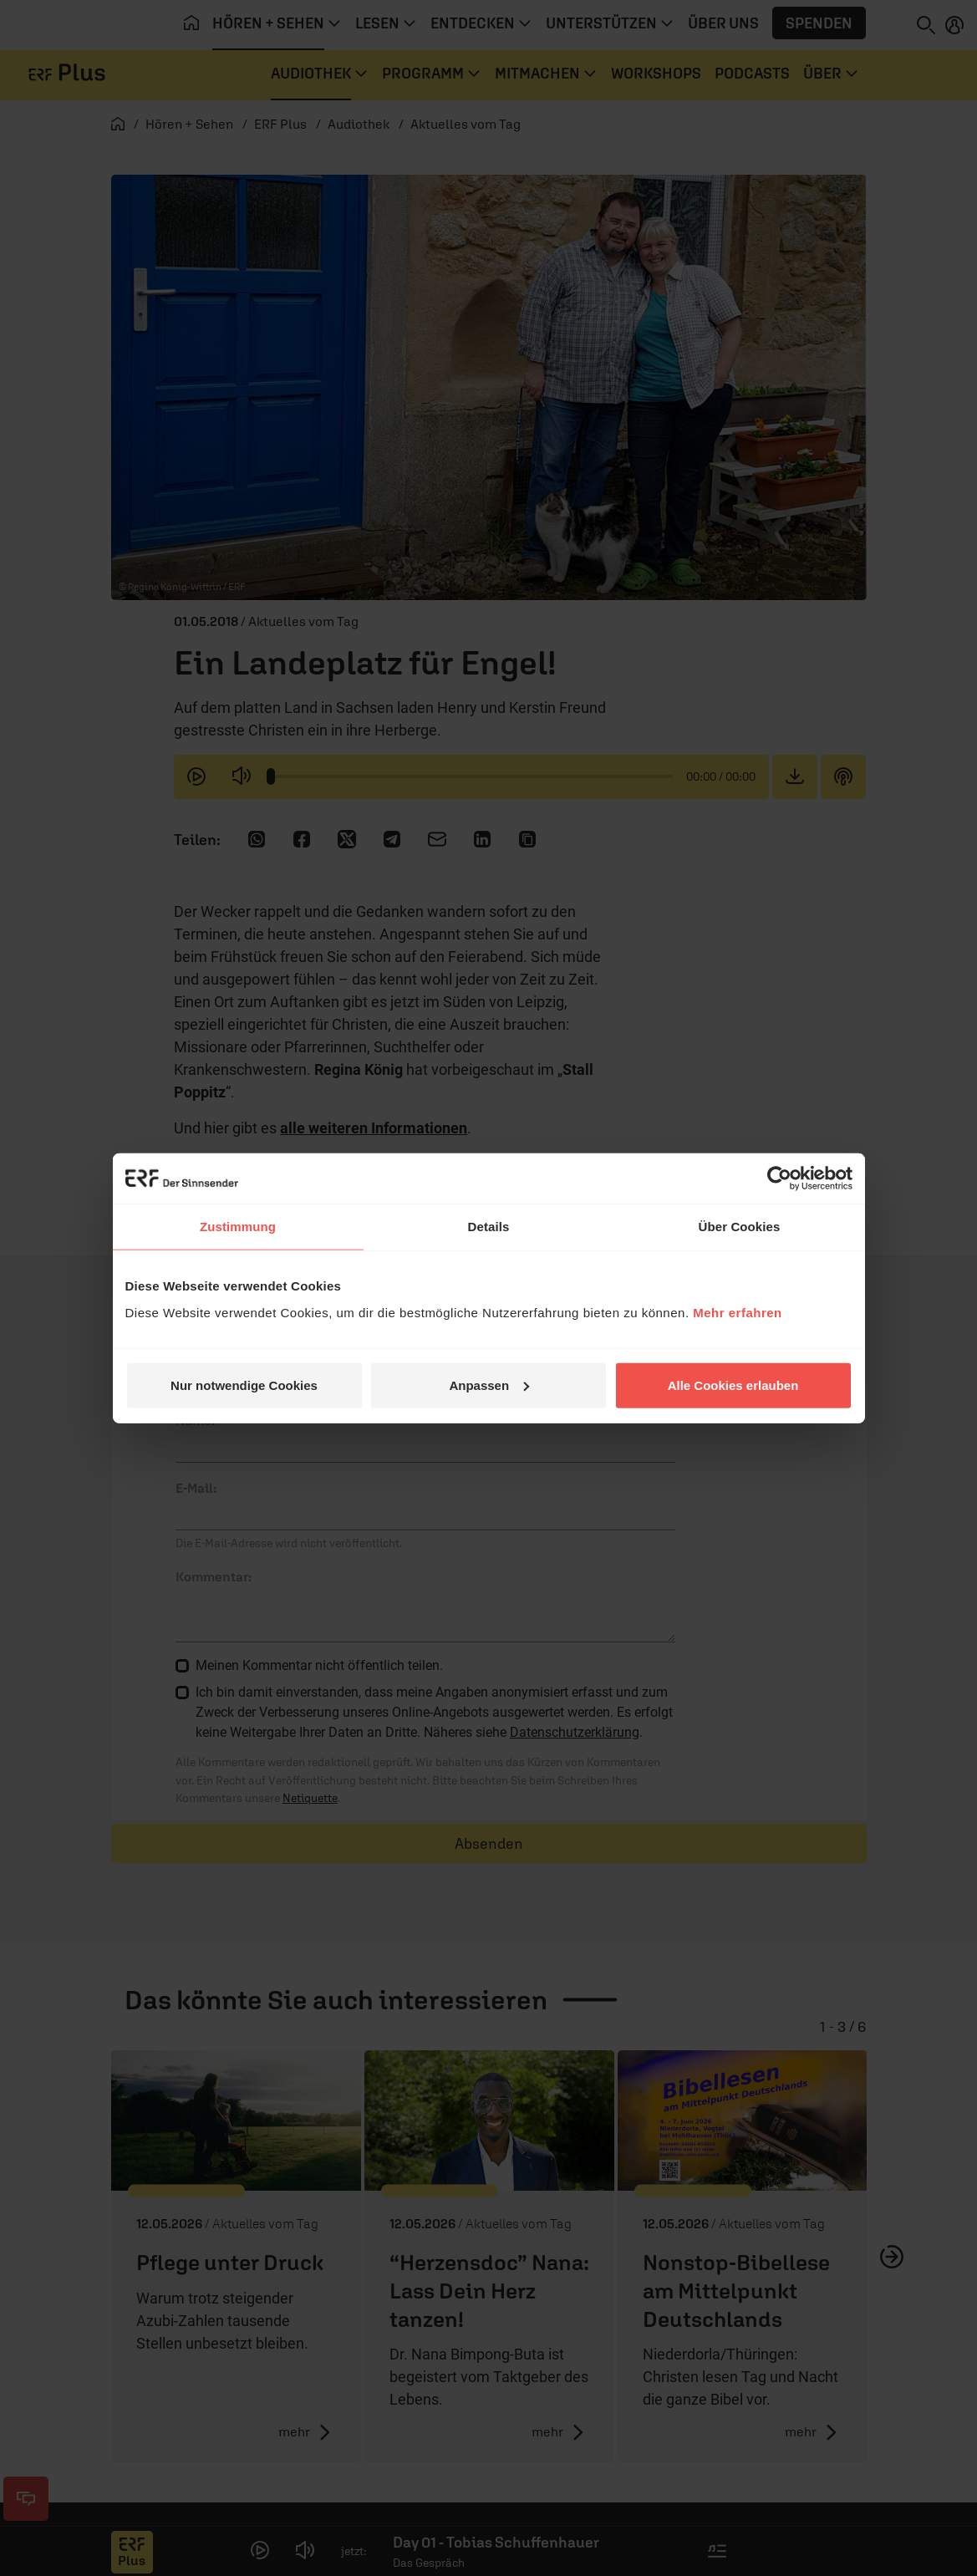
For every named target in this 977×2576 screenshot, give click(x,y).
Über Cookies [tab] (740, 1226)
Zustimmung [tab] (238, 1226)
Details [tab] (489, 1226)
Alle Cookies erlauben (733, 1384)
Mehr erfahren (737, 1312)
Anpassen (489, 1384)
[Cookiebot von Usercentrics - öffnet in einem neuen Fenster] (779, 1178)
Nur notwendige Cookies (244, 1384)
